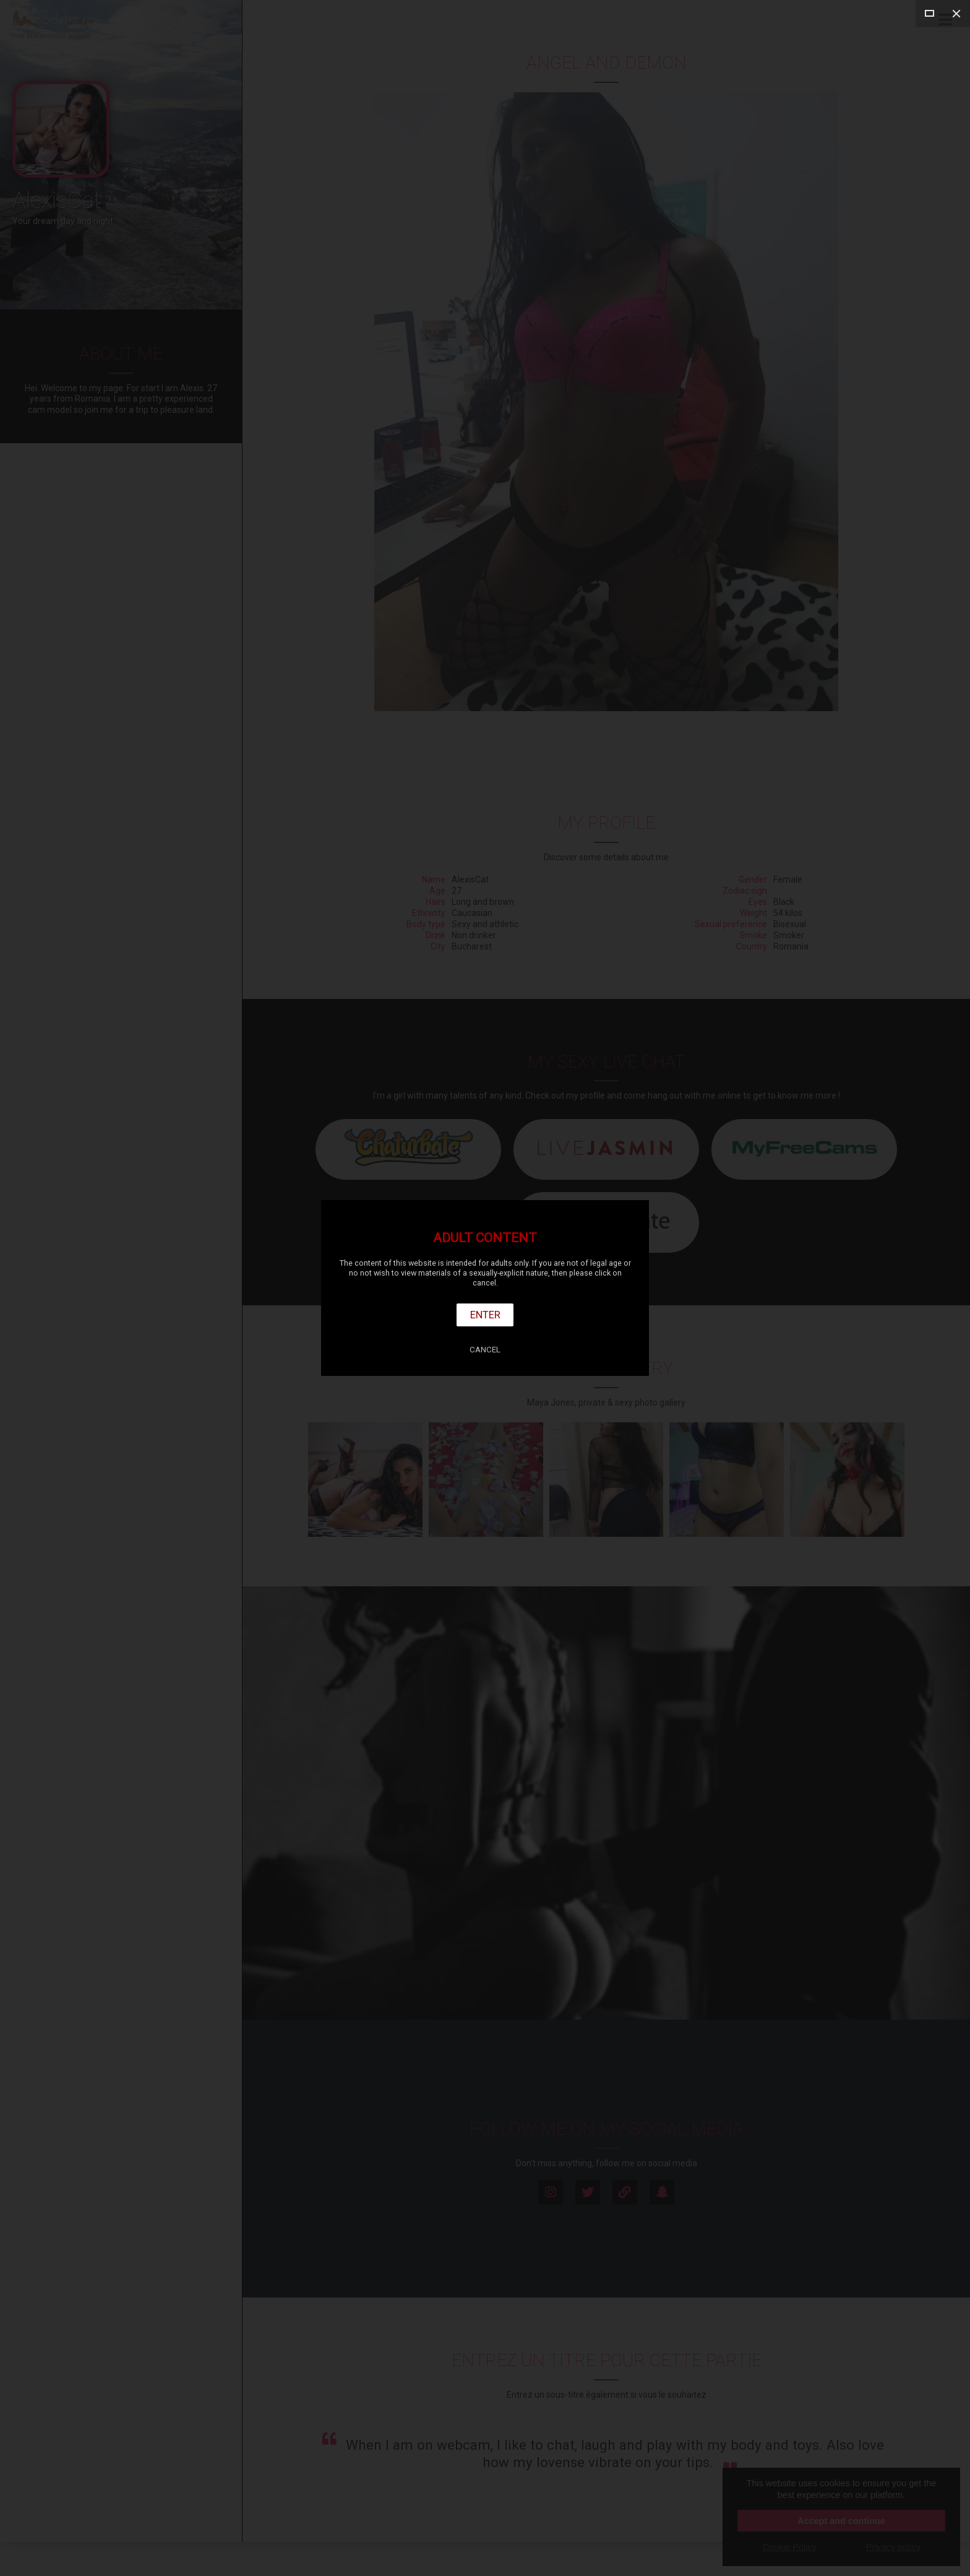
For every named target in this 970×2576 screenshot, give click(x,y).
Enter (485, 1314)
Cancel (485, 1349)
